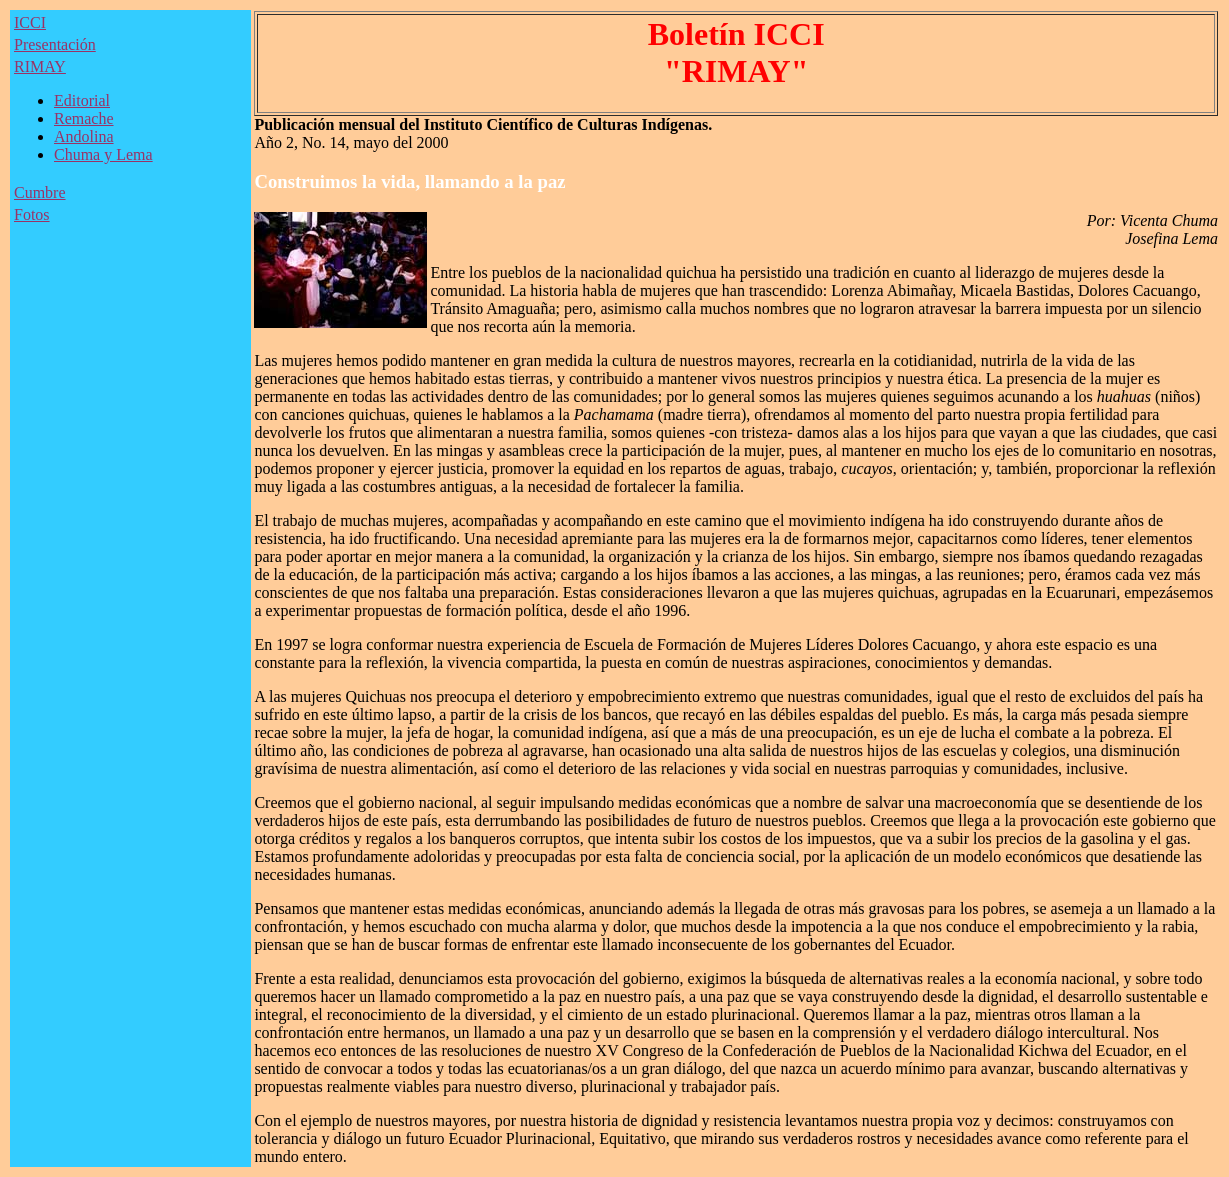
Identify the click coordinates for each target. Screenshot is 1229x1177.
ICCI (30, 22)
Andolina (84, 136)
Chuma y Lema (103, 154)
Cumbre (40, 192)
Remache (84, 118)
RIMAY (40, 66)
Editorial (82, 100)
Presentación (55, 44)
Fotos (32, 214)
